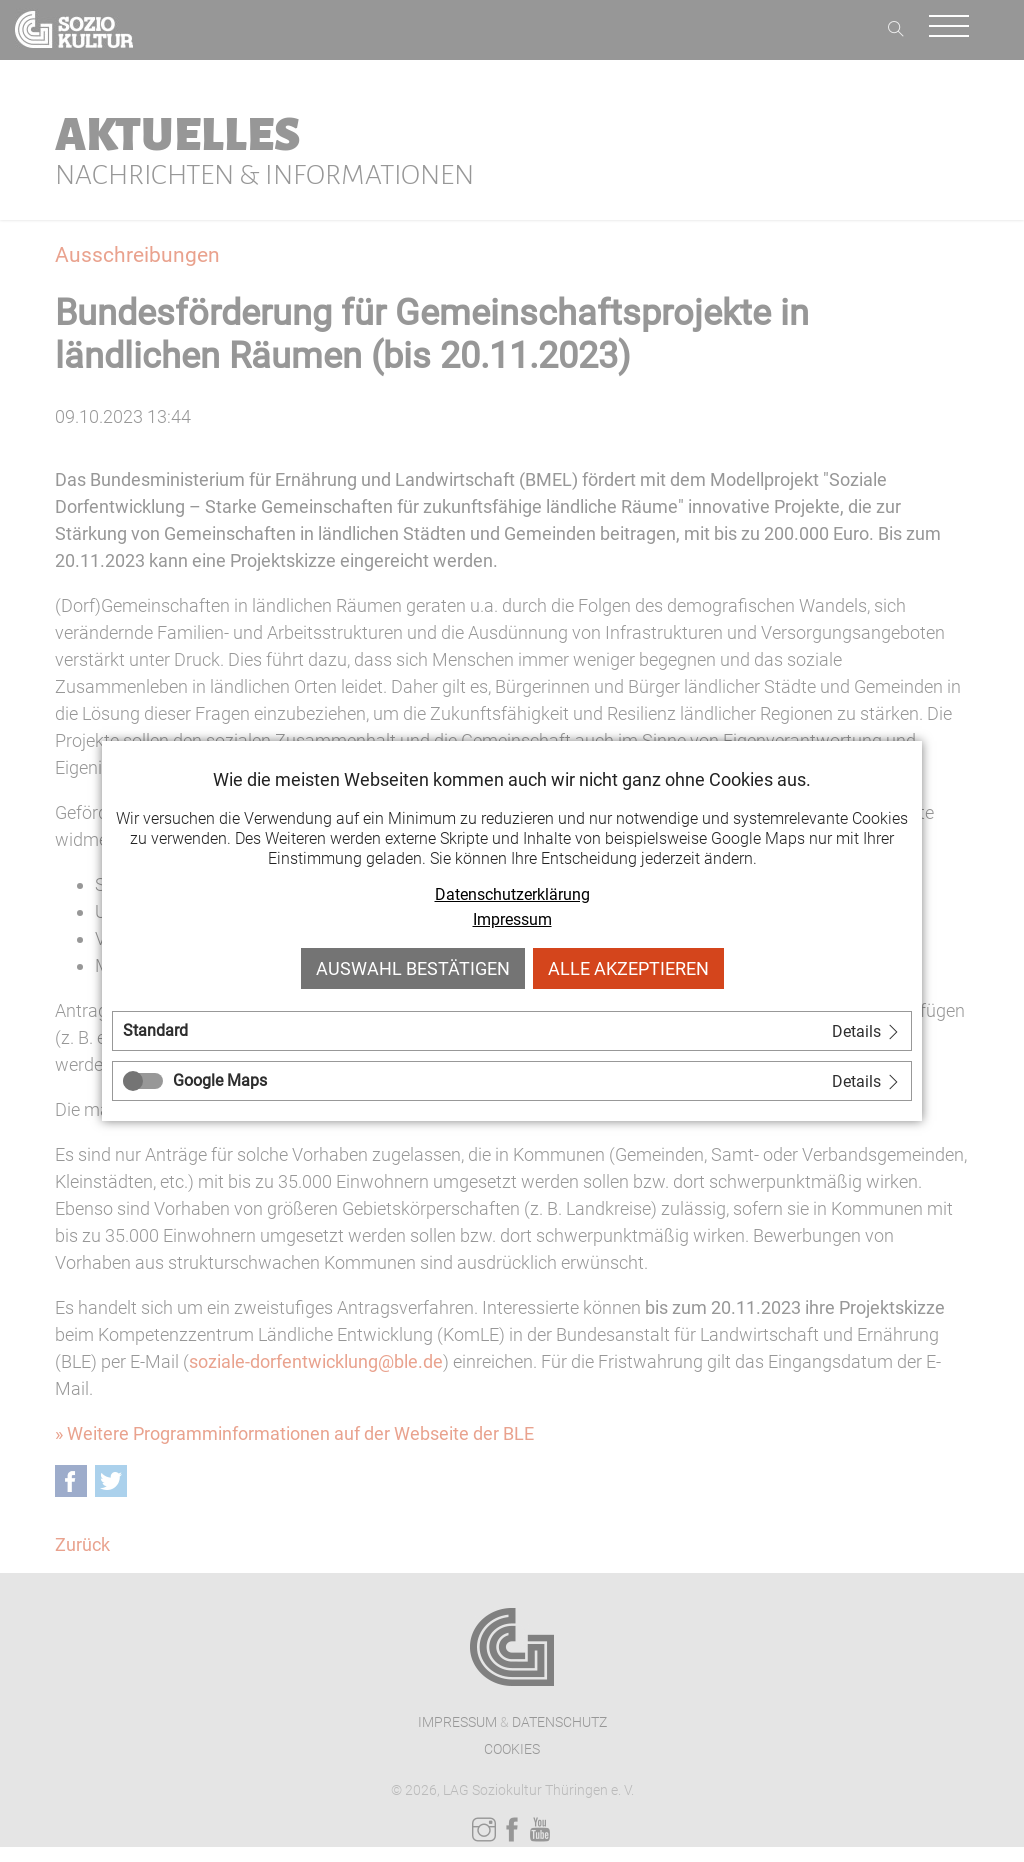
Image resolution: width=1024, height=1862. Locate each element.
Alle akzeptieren (628, 968)
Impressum (512, 919)
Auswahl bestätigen (413, 968)
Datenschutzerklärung (512, 894)
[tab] (512, 1031)
